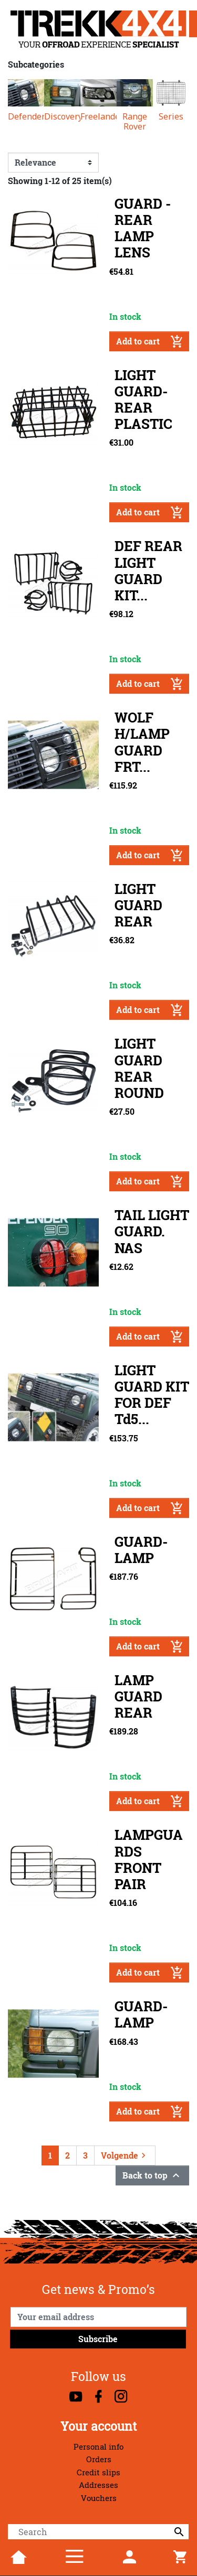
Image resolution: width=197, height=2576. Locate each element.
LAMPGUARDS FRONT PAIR (149, 1859)
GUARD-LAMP (141, 1550)
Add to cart (149, 341)
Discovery (62, 117)
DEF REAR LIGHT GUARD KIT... (148, 571)
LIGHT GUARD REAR (138, 905)
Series (171, 117)
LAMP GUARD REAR (138, 1696)
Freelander (98, 117)
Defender (26, 117)
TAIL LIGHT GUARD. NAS (152, 1231)
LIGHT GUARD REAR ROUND (139, 1068)
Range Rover (134, 122)
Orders (98, 2459)
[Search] (98, 2532)
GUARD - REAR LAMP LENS (143, 228)
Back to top (152, 2175)
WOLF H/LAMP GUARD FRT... (142, 742)
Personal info (98, 2446)
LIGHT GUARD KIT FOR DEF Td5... (152, 1395)
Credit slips (98, 2472)
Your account (98, 2426)
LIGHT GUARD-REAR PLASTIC (143, 400)
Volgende (124, 2155)
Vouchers (99, 2498)
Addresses (98, 2485)
